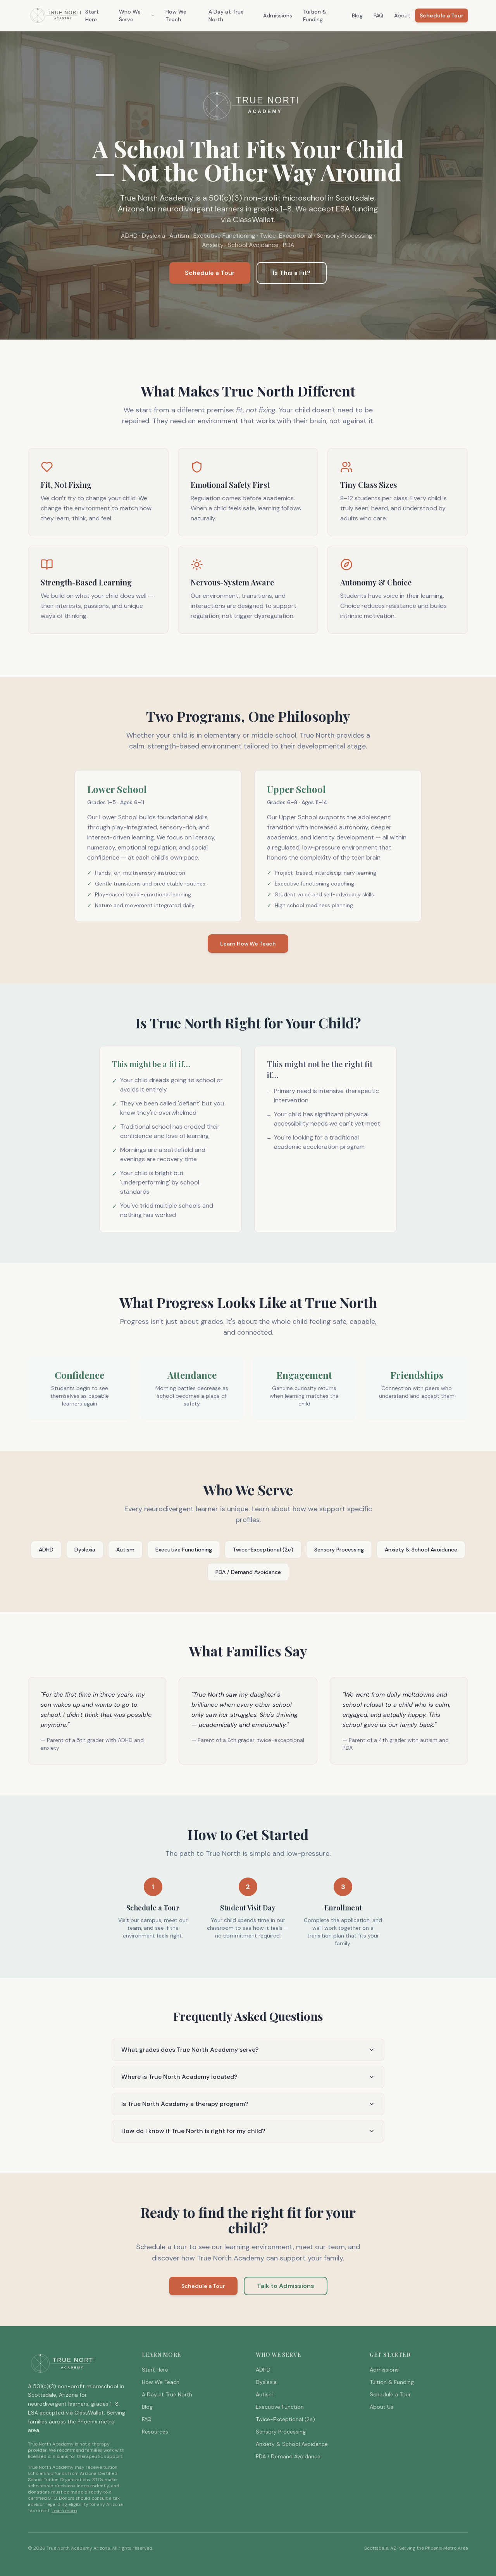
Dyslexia (84, 1549)
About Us (381, 2406)
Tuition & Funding (315, 15)
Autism (125, 1549)
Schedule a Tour (441, 15)
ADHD (46, 1549)
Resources (155, 2431)
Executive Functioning (183, 1549)
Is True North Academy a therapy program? (248, 2104)
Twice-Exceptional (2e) (263, 1549)
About (402, 15)
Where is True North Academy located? (248, 2077)
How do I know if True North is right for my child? (248, 2131)
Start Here (92, 15)
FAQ (378, 15)
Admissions (277, 15)
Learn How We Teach (248, 943)
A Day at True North (226, 15)
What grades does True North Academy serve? (248, 2050)
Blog (357, 15)
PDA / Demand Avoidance (248, 1572)
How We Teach (175, 15)
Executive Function (280, 2406)
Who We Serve (137, 15)
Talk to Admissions (285, 2286)
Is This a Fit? (291, 273)
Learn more (64, 2510)
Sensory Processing (339, 1549)
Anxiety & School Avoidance (421, 1549)
